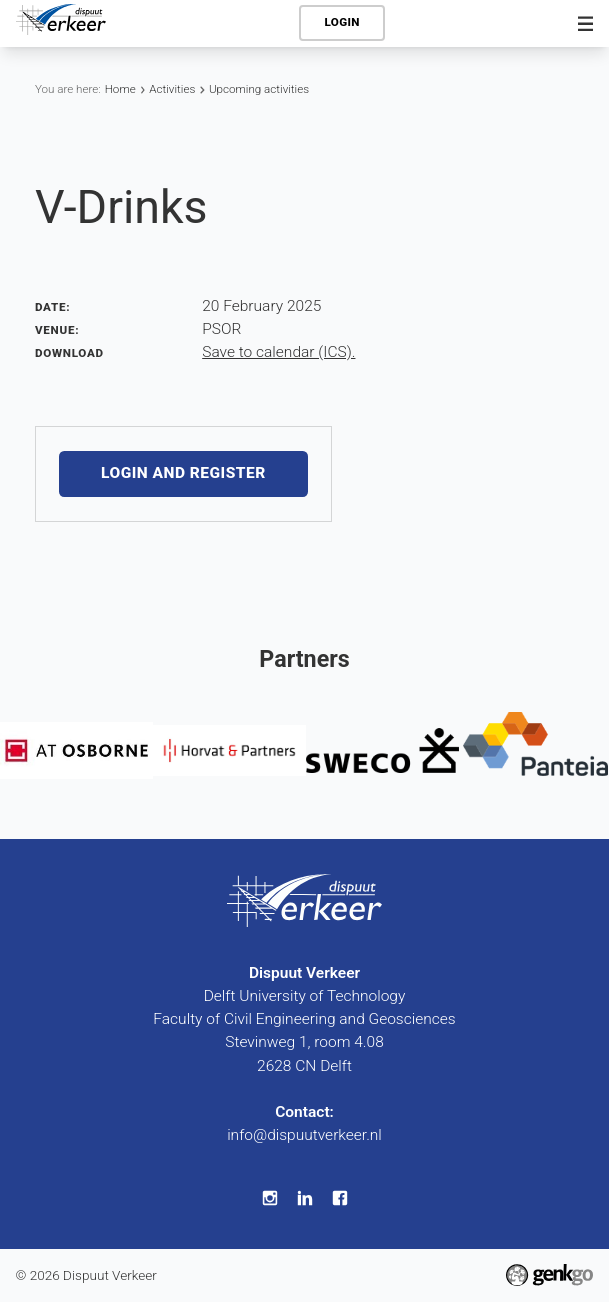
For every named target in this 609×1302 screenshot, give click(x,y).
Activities (172, 89)
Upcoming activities (259, 89)
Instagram (269, 1197)
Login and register (183, 474)
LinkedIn (304, 1197)
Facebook (339, 1197)
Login (342, 22)
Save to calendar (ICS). (278, 352)
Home (120, 89)
